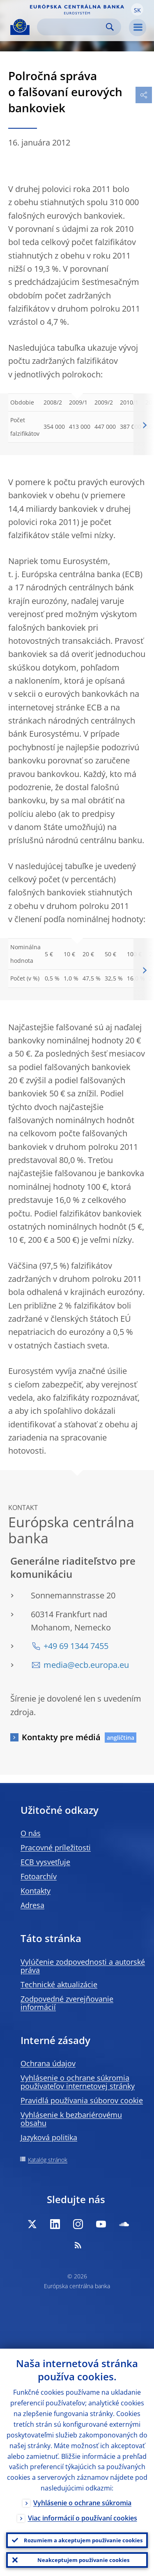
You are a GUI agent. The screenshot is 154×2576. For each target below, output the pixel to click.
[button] (137, 9)
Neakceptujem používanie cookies (83, 2560)
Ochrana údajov (48, 2063)
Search (110, 27)
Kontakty (36, 1891)
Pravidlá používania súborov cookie (82, 2100)
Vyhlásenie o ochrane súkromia (82, 2502)
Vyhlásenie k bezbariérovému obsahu (71, 2119)
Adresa (32, 1905)
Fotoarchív (39, 1876)
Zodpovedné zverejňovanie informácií (67, 2003)
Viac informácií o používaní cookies (82, 2518)
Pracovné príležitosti (56, 1847)
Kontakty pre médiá (61, 1737)
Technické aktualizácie (59, 1984)
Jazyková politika (49, 2137)
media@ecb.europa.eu (86, 1664)
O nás (31, 1833)
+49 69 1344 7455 (76, 1645)
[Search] (72, 27)
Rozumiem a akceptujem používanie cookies (83, 2540)
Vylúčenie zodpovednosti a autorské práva (83, 1966)
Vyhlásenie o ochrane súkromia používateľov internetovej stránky (78, 2082)
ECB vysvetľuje (45, 1862)
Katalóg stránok (47, 2160)
